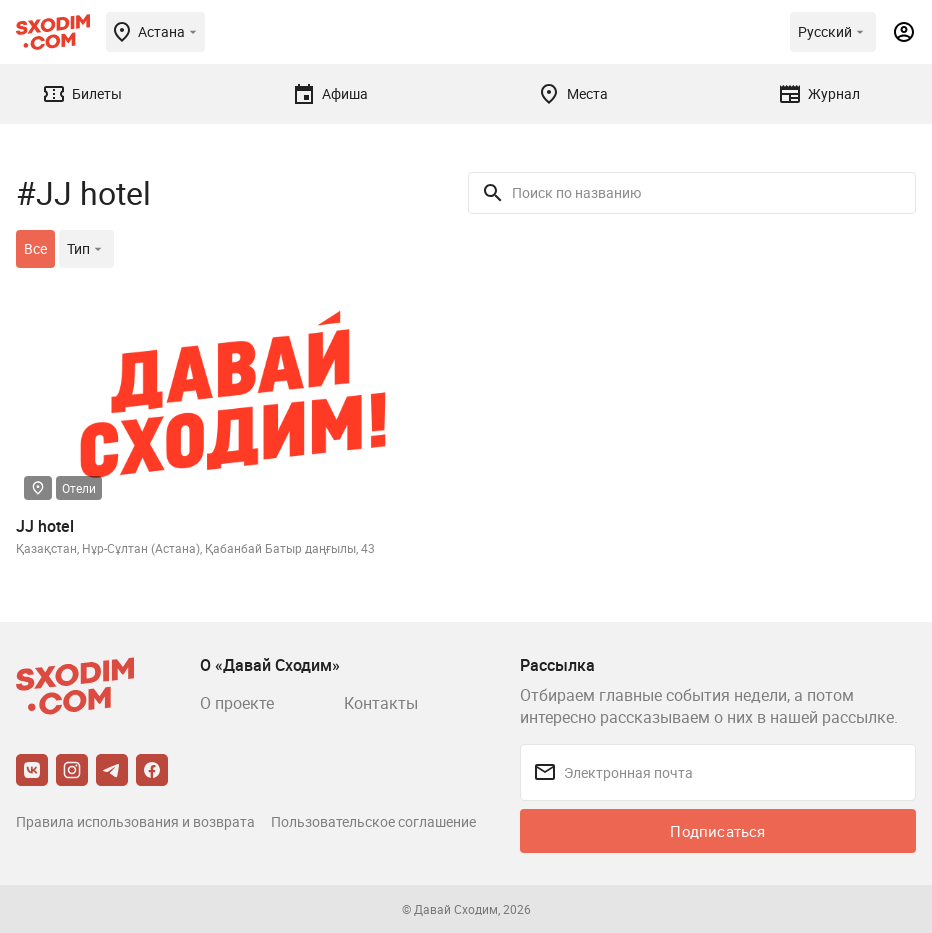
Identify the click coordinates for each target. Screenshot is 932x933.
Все (35, 248)
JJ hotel (45, 526)
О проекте (237, 703)
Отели (79, 488)
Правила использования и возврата (135, 821)
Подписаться (717, 831)
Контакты (381, 703)
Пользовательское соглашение (373, 821)
